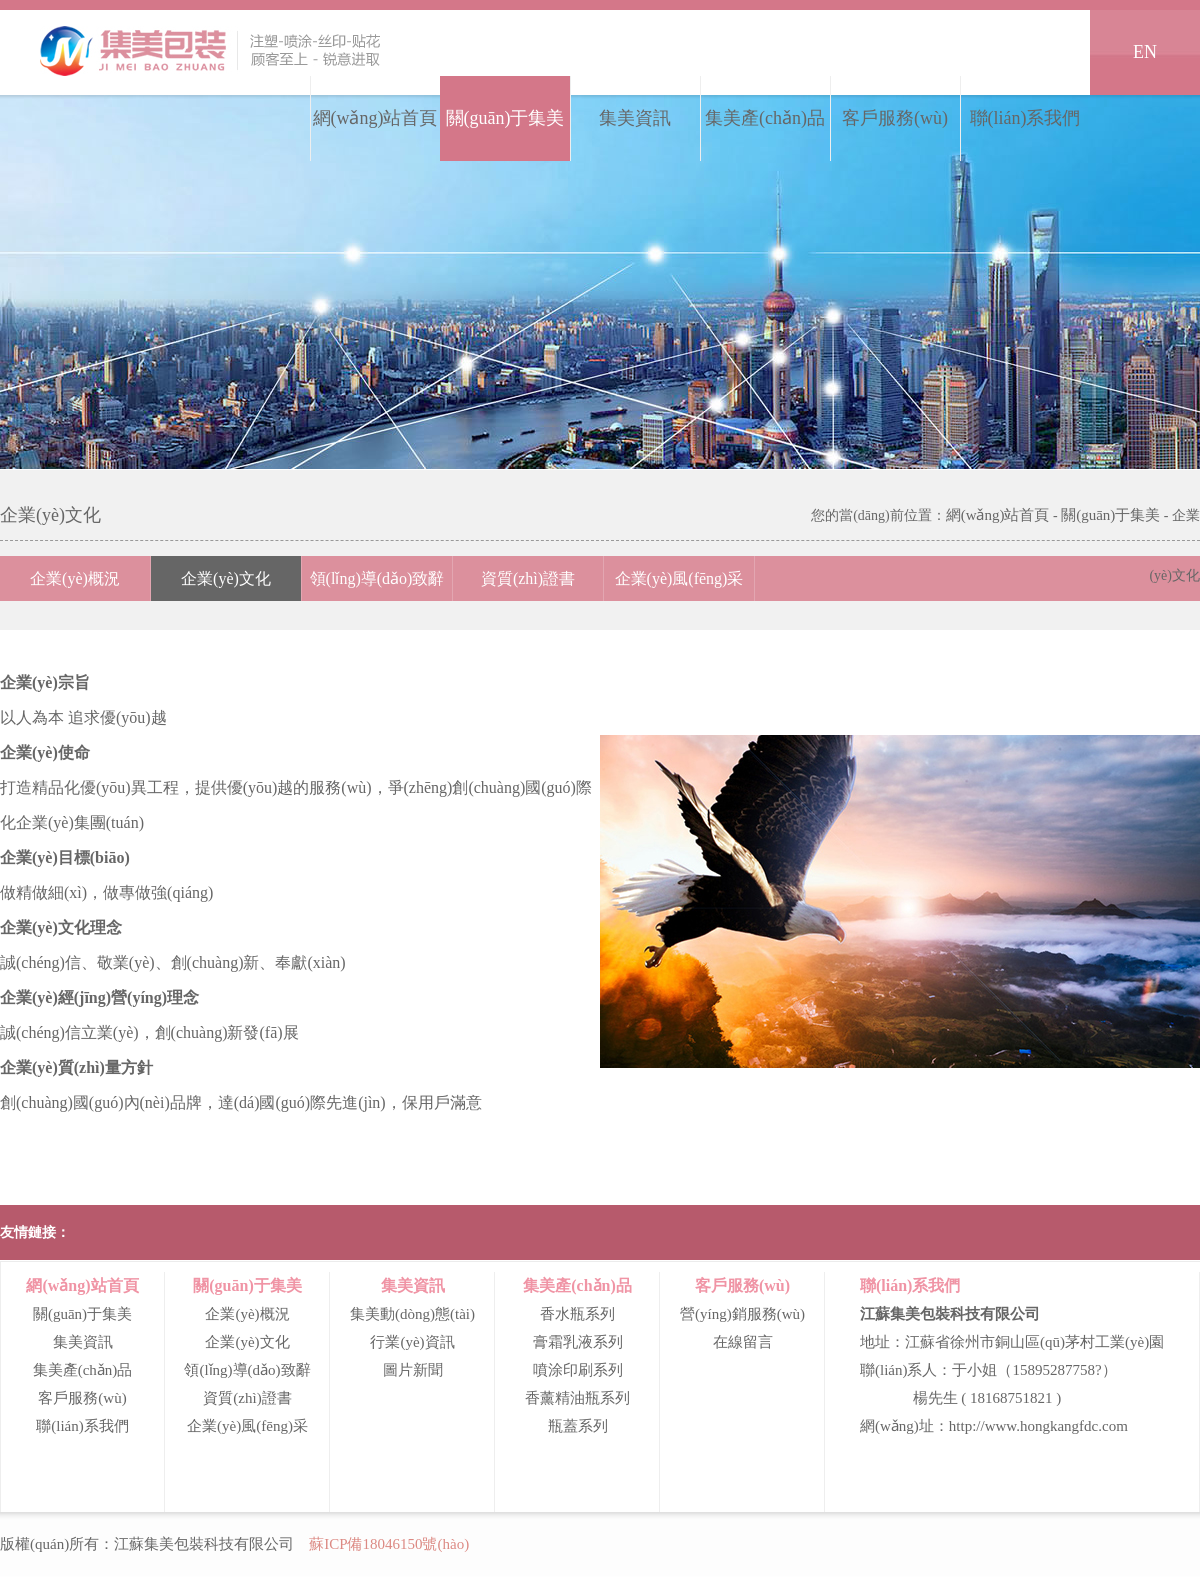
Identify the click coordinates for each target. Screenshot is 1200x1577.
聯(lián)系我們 (1025, 118)
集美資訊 (635, 118)
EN (1145, 52)
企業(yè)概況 (75, 578)
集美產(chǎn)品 (765, 118)
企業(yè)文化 (226, 578)
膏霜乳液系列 (578, 1342)
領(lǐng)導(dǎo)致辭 (377, 578)
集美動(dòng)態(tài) (412, 1314)
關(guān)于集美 (505, 118)
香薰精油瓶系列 (577, 1398)
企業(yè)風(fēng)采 (679, 578)
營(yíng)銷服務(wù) (742, 1314)
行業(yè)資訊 (412, 1342)
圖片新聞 (413, 1370)
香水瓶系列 (577, 1314)
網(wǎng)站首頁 (375, 118)
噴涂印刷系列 (578, 1370)
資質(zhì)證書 (528, 578)
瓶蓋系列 (578, 1426)
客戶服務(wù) (895, 118)
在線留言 (743, 1342)
